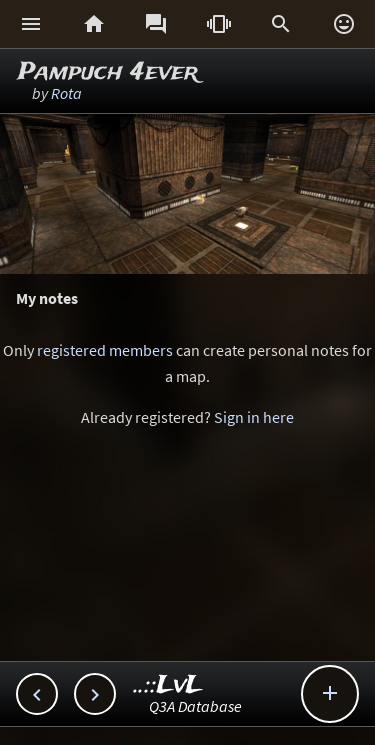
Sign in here (254, 417)
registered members (105, 350)
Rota (66, 93)
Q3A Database (195, 706)
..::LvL (168, 685)
